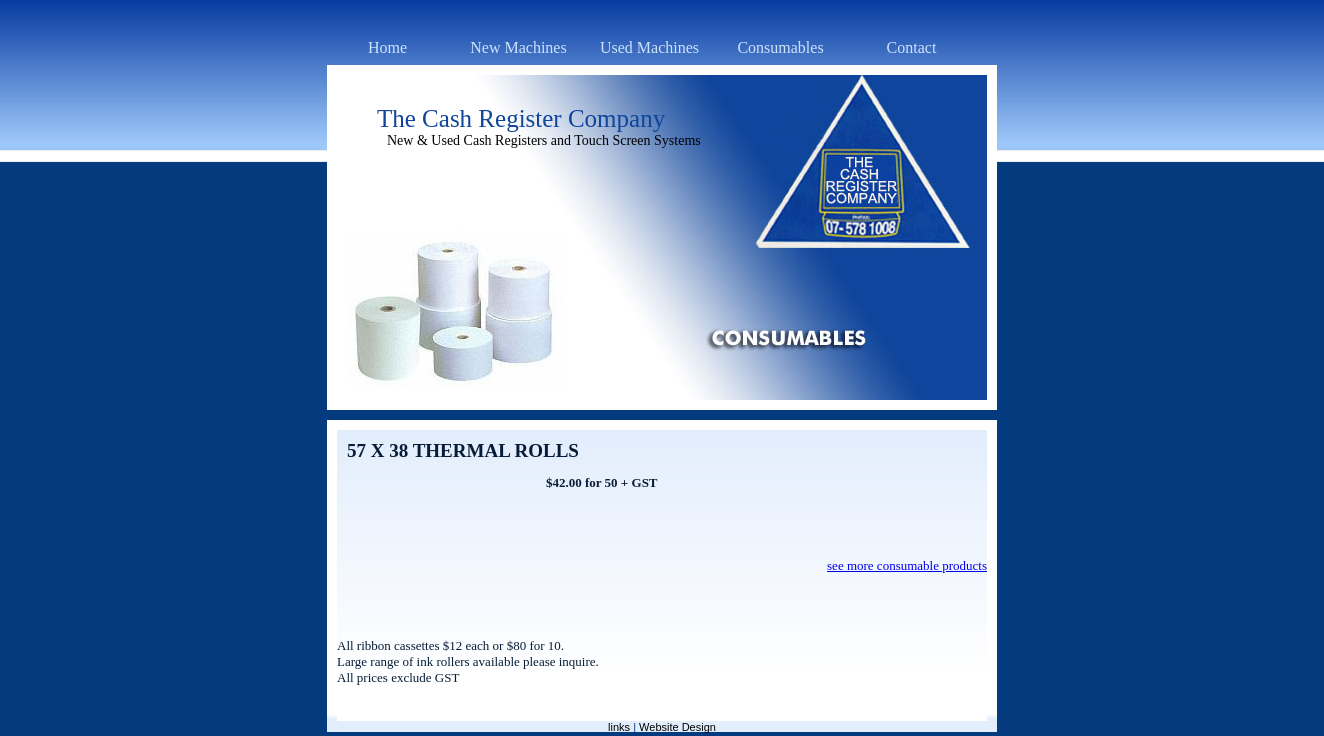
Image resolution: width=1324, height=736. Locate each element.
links (619, 727)
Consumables (780, 47)
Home (387, 47)
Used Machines (649, 47)
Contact (912, 47)
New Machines (518, 47)
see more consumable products (907, 565)
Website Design (677, 727)
